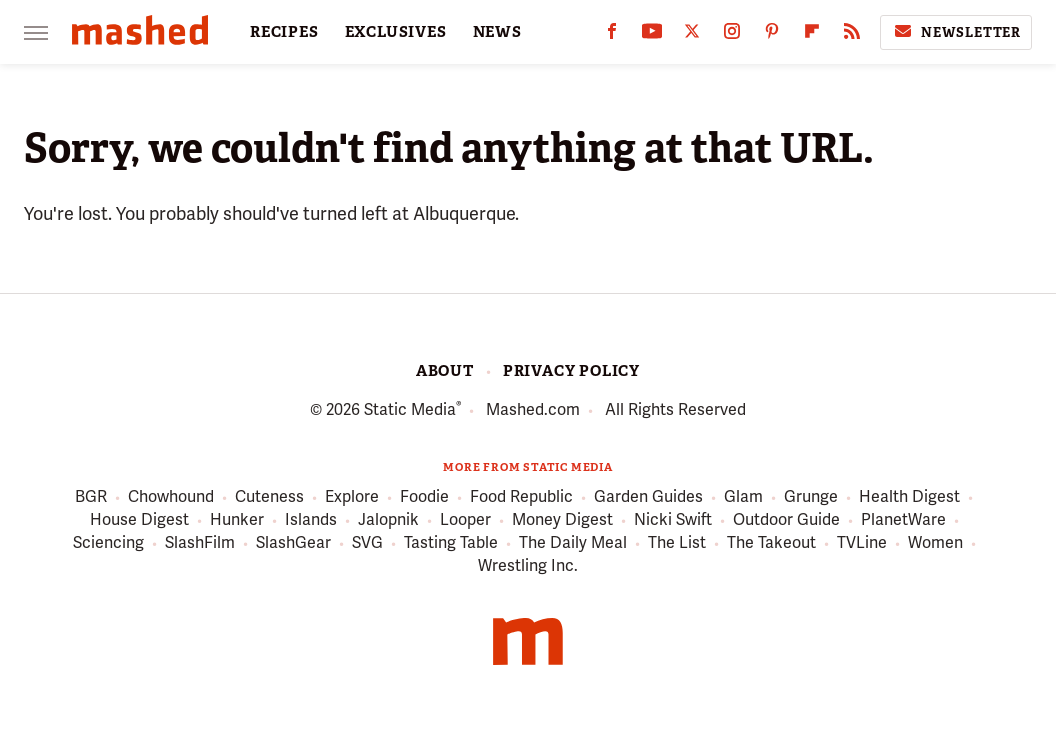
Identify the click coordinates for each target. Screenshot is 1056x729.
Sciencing (108, 543)
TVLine (862, 543)
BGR (91, 497)
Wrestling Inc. (528, 566)
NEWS (497, 32)
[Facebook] (612, 35)
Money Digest (562, 520)
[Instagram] (732, 35)
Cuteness (269, 497)
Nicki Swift (673, 520)
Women (935, 543)
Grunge (811, 497)
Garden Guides (648, 497)
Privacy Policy (571, 371)
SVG (367, 543)
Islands (311, 520)
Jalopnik (388, 520)
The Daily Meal (573, 543)
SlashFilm (200, 543)
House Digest (139, 520)
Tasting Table (451, 543)
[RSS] (852, 35)
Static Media (410, 409)
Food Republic (521, 497)
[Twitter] (692, 35)
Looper (465, 520)
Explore (352, 497)
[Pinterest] (772, 35)
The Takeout (771, 543)
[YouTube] (652, 35)
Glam (743, 497)
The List (677, 543)
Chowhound (171, 497)
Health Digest (909, 497)
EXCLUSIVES (396, 32)
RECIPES (284, 32)
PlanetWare (903, 520)
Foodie (424, 497)
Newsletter (956, 32)
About (445, 371)
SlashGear (293, 543)
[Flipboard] (812, 35)
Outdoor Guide (786, 520)
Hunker (237, 520)
